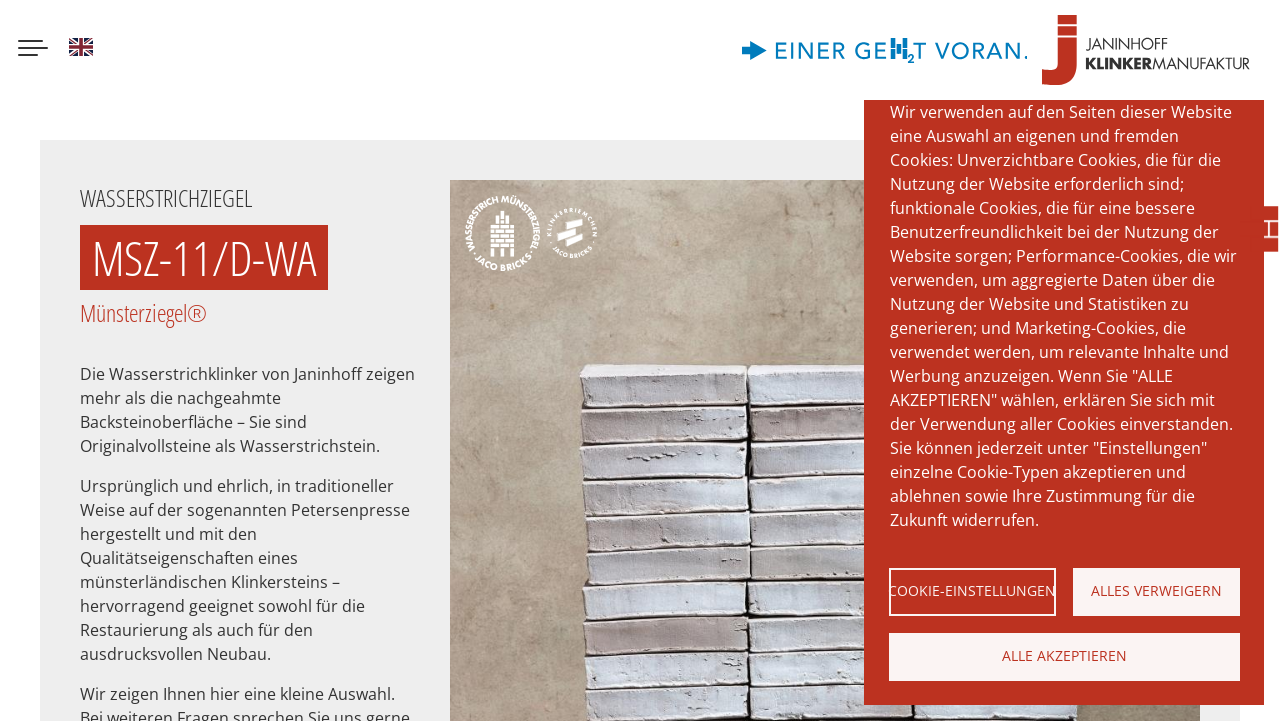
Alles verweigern (1156, 590)
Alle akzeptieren (1064, 655)
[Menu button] (33, 50)
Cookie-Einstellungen (972, 590)
